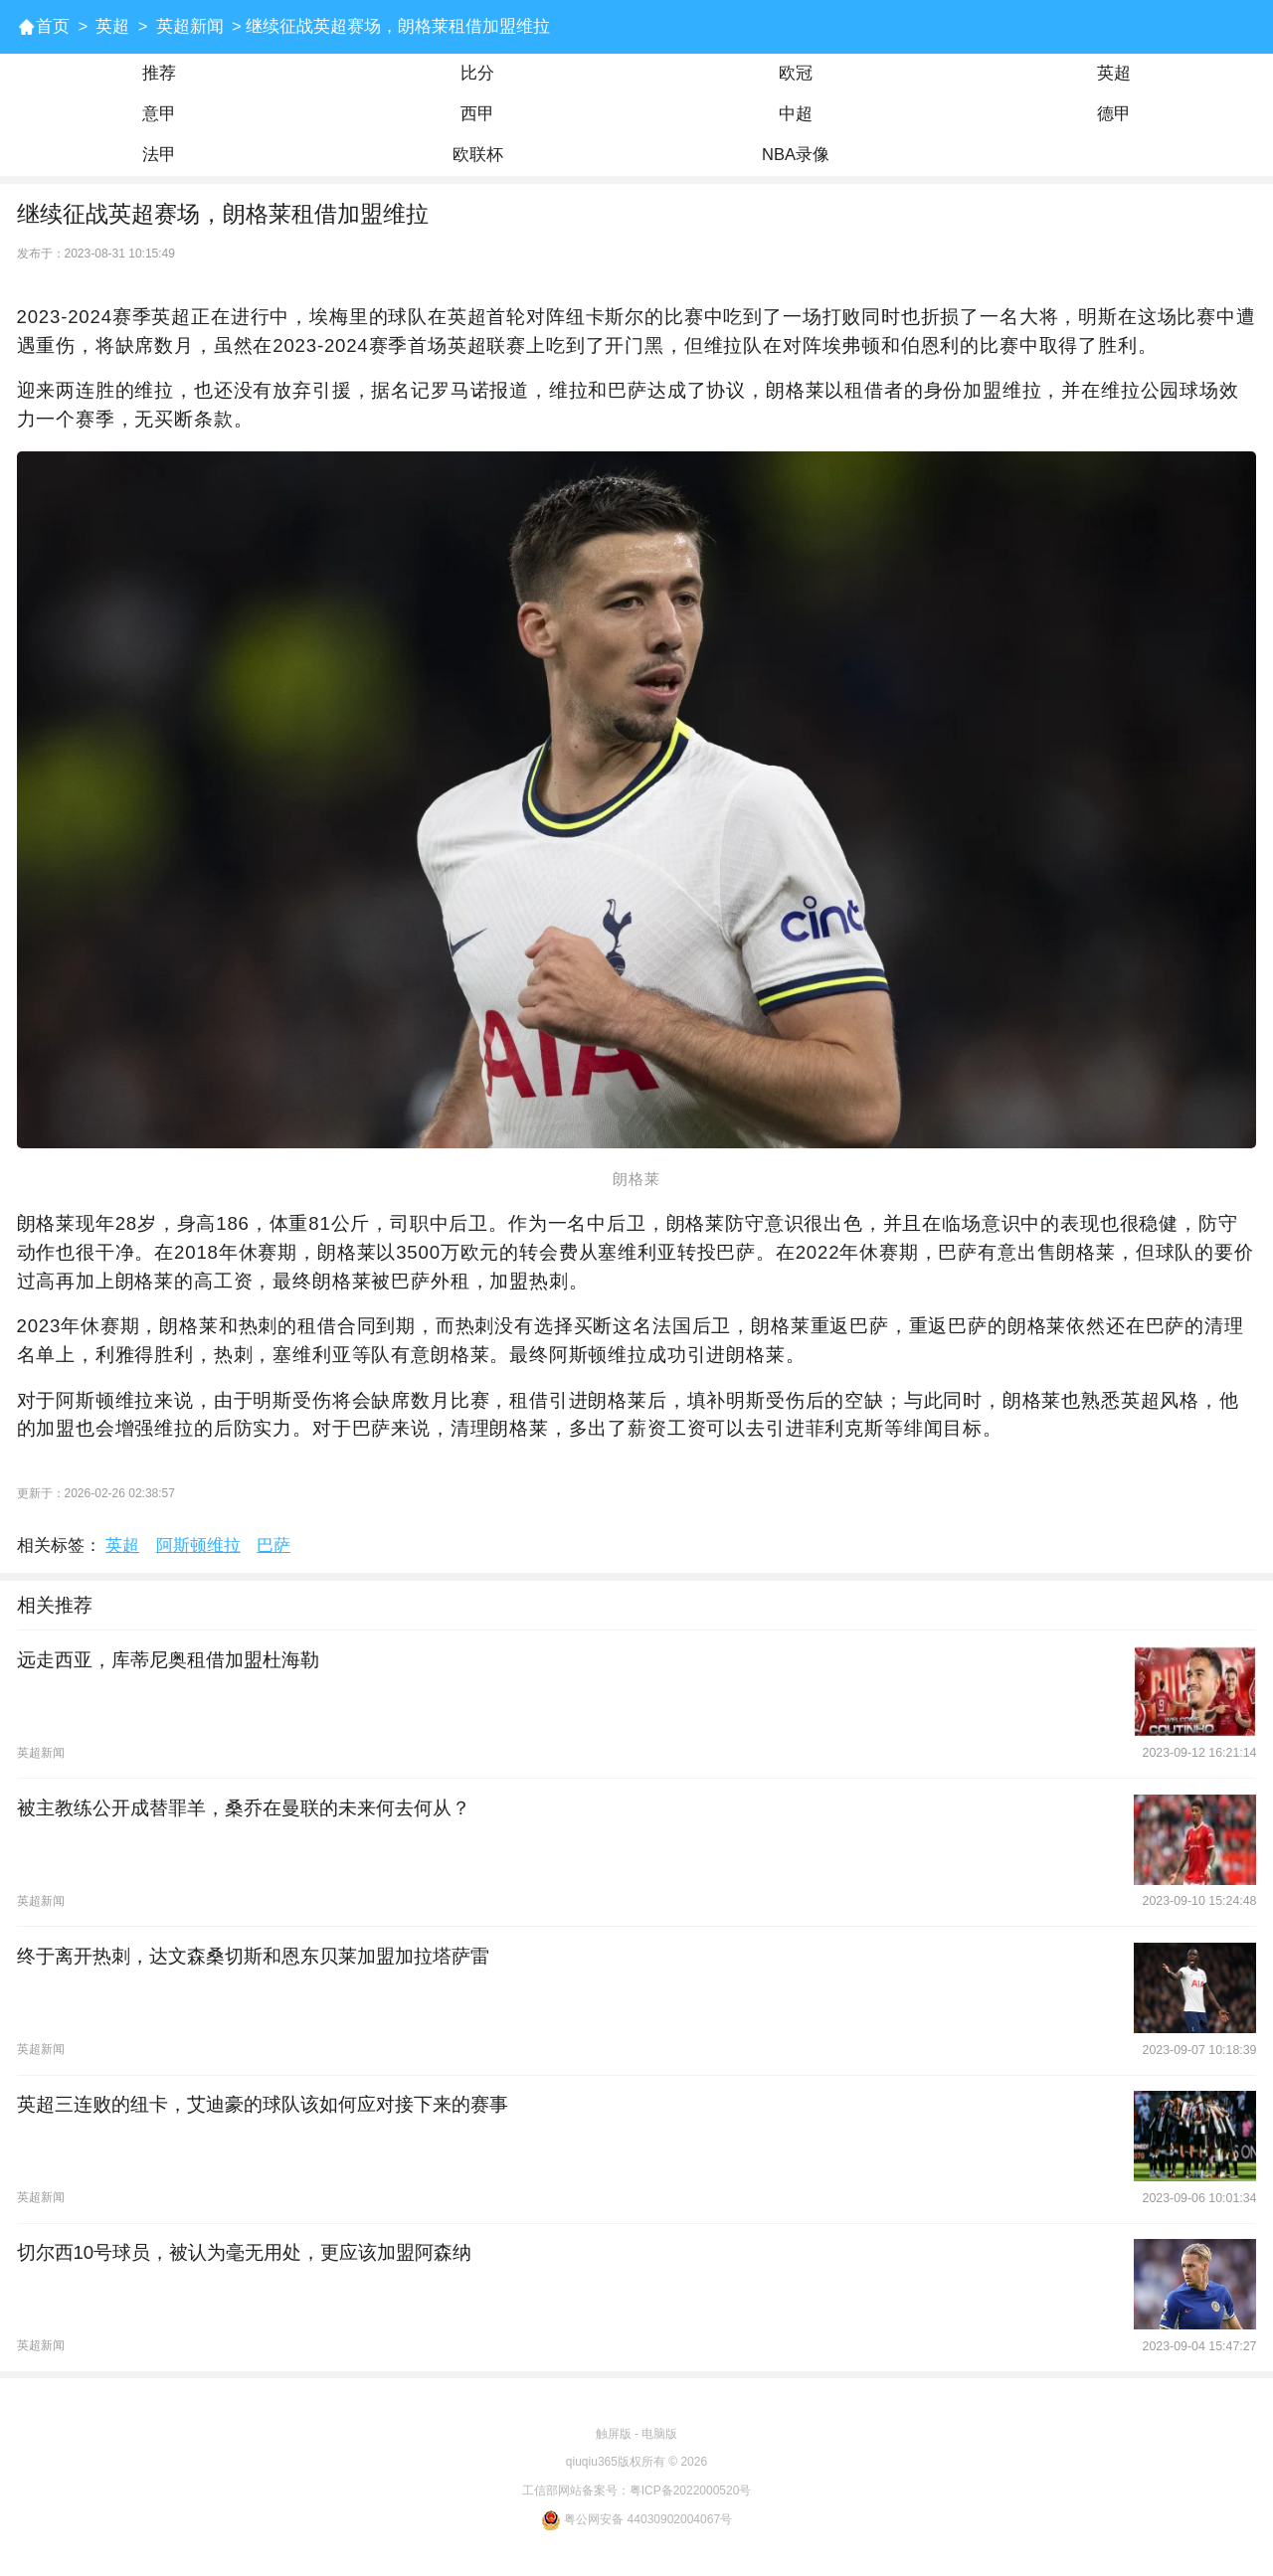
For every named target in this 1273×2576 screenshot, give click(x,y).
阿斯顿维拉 (198, 1545)
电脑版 (659, 2434)
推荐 (159, 73)
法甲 (159, 154)
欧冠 (796, 73)
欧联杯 (478, 154)
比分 (477, 73)
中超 (796, 113)
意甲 (159, 113)
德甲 (1114, 113)
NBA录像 (795, 154)
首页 (53, 26)
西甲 (477, 113)
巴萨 (273, 1545)
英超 (112, 26)
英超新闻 (190, 26)
